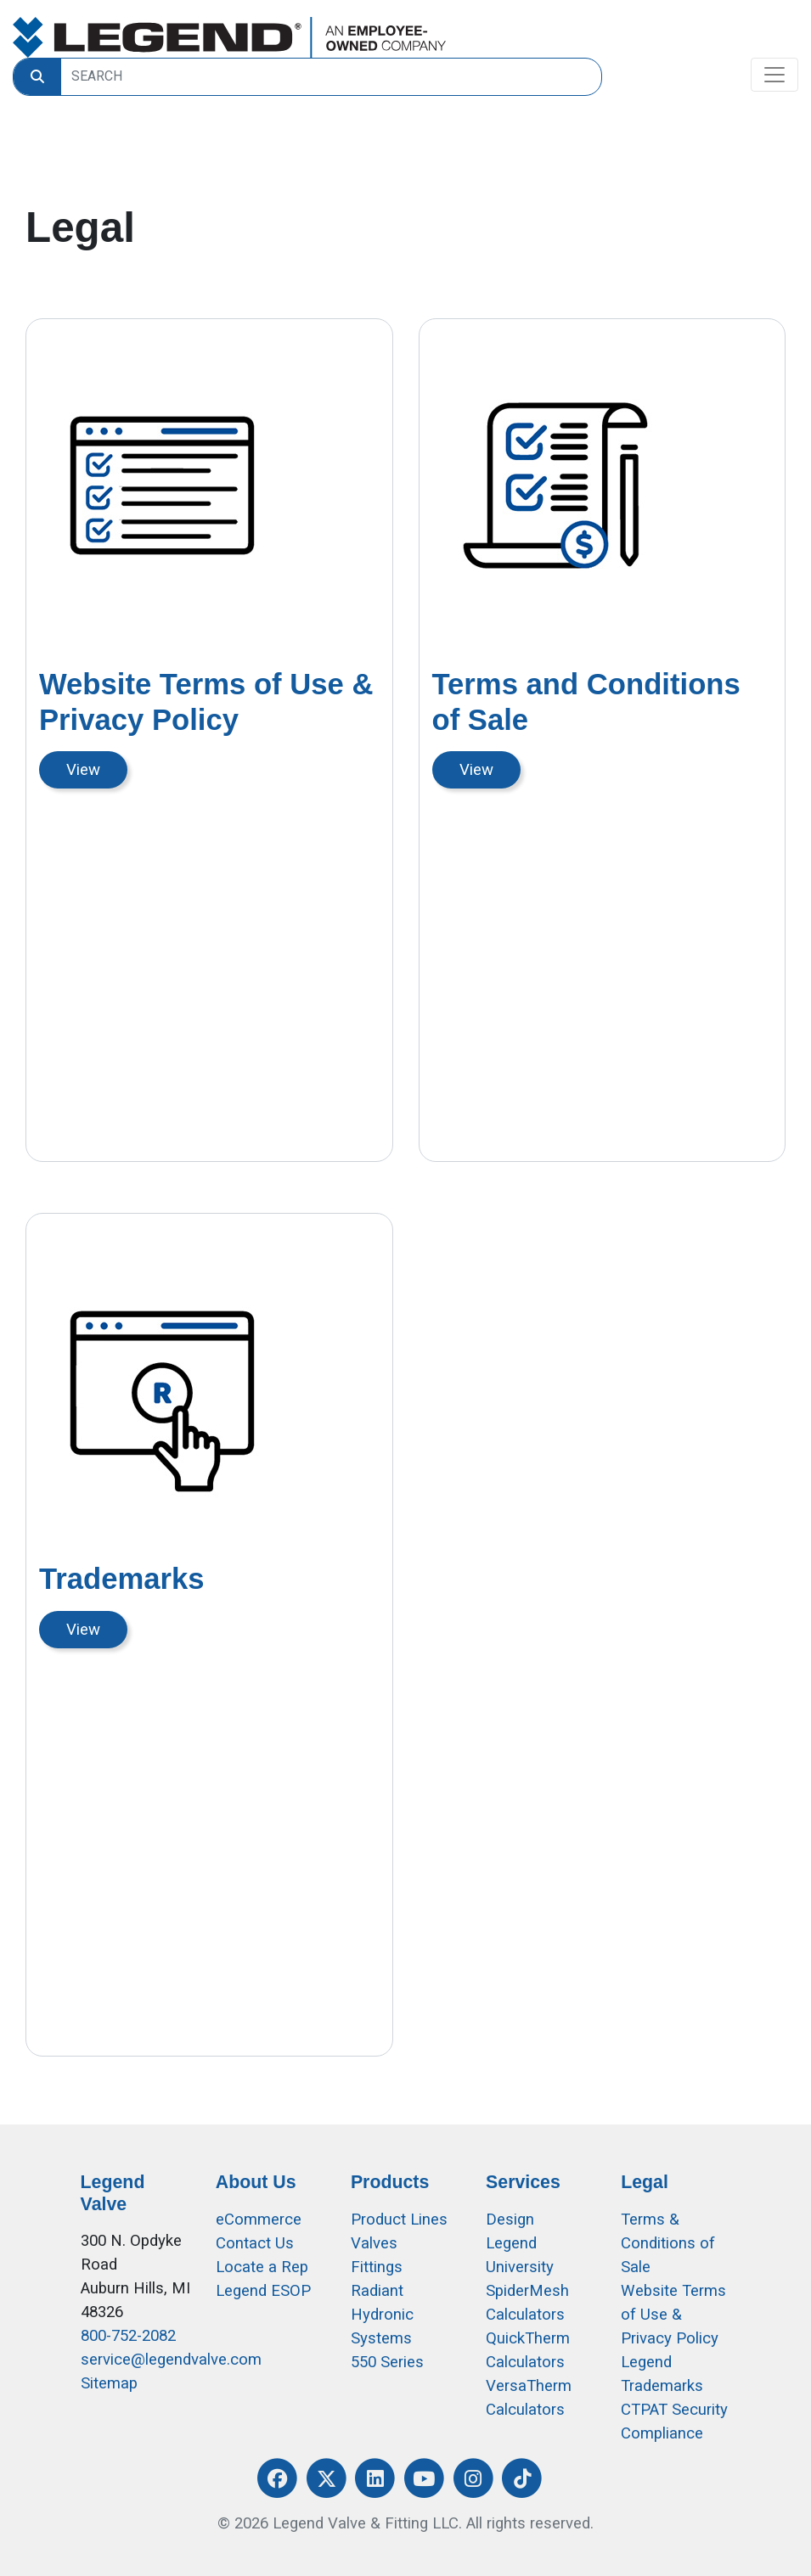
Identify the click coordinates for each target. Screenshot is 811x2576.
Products (390, 2182)
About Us (256, 2182)
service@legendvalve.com (171, 2359)
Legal (644, 2182)
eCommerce (258, 2219)
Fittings (377, 2267)
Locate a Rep (262, 2267)
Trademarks (122, 1579)
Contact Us (255, 2243)
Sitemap (109, 2383)
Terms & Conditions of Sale (668, 2243)
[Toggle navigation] (774, 75)
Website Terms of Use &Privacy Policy (673, 2314)
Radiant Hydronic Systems (382, 2314)
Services (523, 2182)
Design (510, 2219)
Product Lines (399, 2219)
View (83, 769)
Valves (374, 2243)
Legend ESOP (263, 2290)
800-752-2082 (128, 2335)
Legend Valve (113, 2193)
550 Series (387, 2362)
